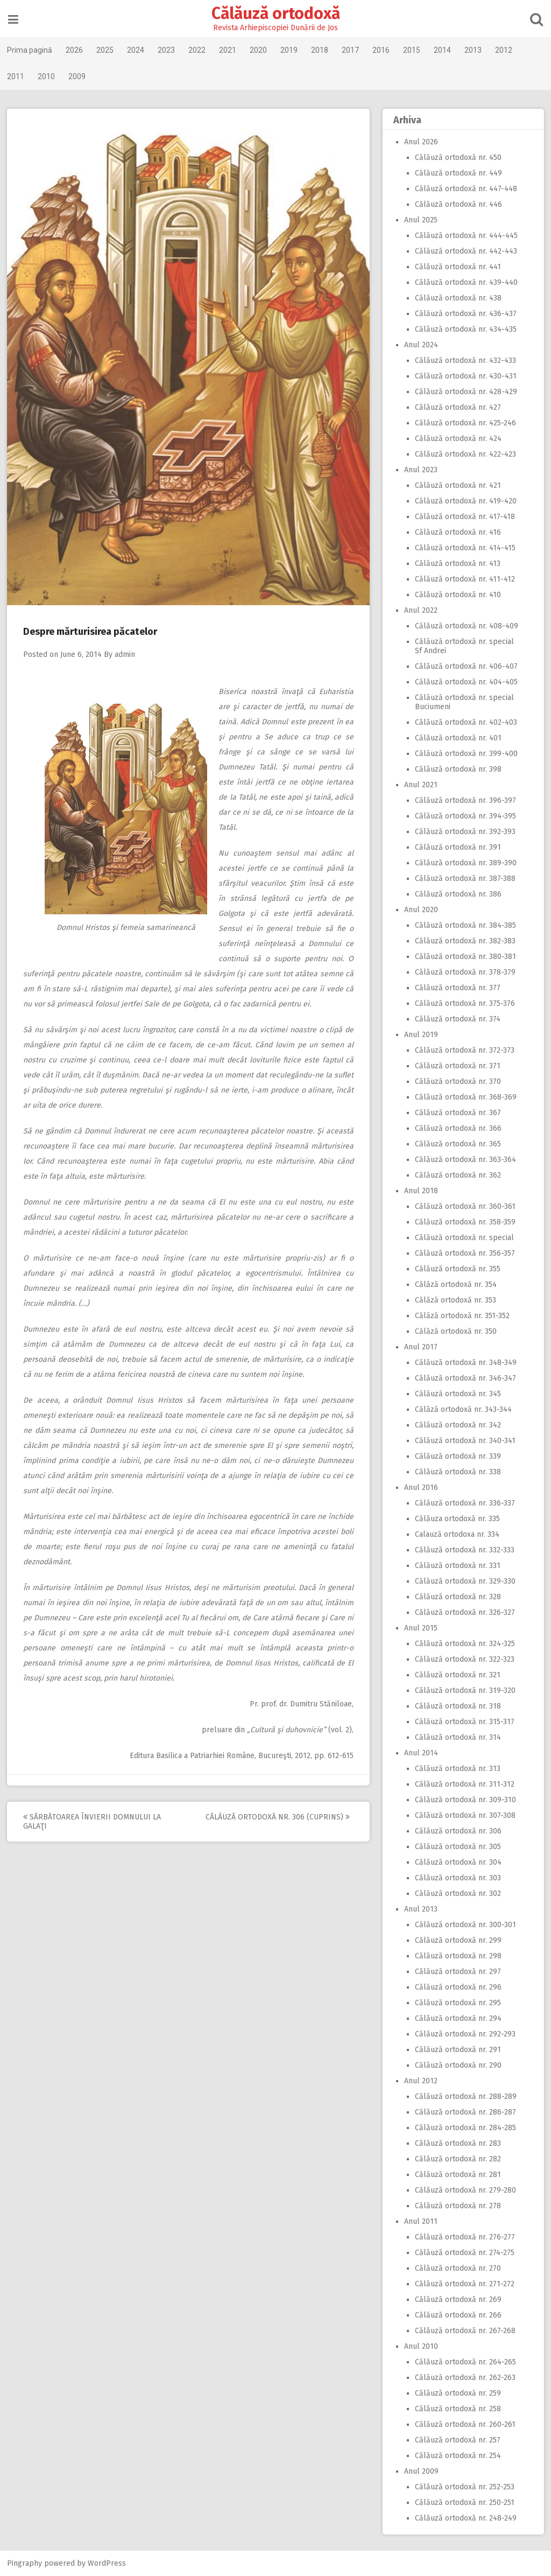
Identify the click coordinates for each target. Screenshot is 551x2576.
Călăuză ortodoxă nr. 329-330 (464, 1581)
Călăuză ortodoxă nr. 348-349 (464, 1362)
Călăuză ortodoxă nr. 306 (457, 1831)
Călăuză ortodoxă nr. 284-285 (464, 2127)
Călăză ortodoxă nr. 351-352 (461, 1315)
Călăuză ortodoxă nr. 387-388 (464, 878)
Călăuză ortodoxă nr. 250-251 (463, 2502)
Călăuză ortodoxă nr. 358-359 (464, 1222)
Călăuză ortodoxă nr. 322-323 (463, 1659)
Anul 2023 (419, 469)
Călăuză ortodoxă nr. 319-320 (464, 1690)
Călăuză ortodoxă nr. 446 (457, 204)
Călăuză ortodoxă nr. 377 (456, 987)
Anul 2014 (420, 1753)
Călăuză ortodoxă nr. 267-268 (464, 2330)
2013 (474, 50)
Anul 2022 (419, 610)
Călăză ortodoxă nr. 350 (455, 1331)
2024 (136, 50)
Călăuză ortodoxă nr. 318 (457, 1706)
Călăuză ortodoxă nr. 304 (457, 1862)
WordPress (108, 2563)
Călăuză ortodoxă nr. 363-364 (464, 1159)
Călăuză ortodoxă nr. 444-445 (465, 235)
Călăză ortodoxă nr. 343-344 (462, 1409)
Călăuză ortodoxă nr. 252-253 (463, 2486)
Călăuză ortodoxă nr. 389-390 (464, 862)
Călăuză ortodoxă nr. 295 (457, 2002)
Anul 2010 (420, 2346)
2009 (78, 76)
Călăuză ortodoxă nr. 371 (456, 1065)
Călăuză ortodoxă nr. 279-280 (464, 2190)
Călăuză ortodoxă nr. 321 (456, 1674)
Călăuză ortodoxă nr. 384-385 (464, 925)
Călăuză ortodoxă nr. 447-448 (465, 188)
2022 (198, 50)
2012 (504, 50)
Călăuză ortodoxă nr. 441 (457, 266)
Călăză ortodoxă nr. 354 (455, 1284)
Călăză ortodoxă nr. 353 (454, 1300)
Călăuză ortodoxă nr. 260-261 (464, 2424)
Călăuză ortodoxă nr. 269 (457, 2299)
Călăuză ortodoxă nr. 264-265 (464, 2362)
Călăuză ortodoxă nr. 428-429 (465, 391)
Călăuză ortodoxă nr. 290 (457, 2065)
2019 (290, 50)
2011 (16, 76)
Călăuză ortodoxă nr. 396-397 (464, 800)
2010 (47, 76)
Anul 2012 (419, 2080)
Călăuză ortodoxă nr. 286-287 (464, 2112)
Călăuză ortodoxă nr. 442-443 (465, 251)
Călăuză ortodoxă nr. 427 (457, 407)
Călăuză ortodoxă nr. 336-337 (464, 1503)
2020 (259, 50)
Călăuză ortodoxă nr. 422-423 (464, 454)
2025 (106, 50)
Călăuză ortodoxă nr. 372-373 (463, 1050)
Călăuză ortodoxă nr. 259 (457, 2393)
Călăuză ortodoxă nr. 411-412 (464, 579)
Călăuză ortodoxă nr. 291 (457, 2049)
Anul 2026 (420, 141)
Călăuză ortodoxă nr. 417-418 (464, 516)
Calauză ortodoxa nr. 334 (456, 1534)
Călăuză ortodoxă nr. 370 (457, 1081)
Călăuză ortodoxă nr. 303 (457, 1877)
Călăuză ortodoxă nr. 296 (457, 1987)
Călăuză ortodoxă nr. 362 (457, 1175)
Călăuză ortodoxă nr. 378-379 (464, 972)
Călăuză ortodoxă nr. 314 (457, 1737)
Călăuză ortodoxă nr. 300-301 (464, 1924)
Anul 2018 (420, 1190)
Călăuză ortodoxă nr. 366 (457, 1128)
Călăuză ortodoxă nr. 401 (457, 738)
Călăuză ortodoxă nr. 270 (457, 2268)
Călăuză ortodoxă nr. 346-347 (464, 1378)
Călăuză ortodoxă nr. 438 (457, 298)
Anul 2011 (419, 2221)
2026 (75, 50)
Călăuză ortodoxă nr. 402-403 (465, 722)
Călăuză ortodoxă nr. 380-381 (464, 956)
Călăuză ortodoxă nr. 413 (456, 563)
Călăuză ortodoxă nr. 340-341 (464, 1440)
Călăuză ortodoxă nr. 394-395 (464, 816)
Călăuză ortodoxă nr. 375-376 (464, 1003)
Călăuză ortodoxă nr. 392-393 (464, 831)
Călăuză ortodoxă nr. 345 (457, 1393)
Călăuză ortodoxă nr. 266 (457, 2315)
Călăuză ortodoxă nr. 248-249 (464, 2518)
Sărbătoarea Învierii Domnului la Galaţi (93, 1821)
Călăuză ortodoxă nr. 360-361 (464, 1206)
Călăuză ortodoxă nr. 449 (457, 173)
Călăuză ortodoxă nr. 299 (457, 1940)
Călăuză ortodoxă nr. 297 (457, 1971)
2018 (320, 50)
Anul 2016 (420, 1487)
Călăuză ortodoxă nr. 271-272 (463, 2283)
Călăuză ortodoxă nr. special (463, 1237)
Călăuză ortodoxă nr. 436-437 (464, 313)
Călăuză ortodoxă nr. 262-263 (464, 2377)
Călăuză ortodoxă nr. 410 (457, 594)
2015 (412, 50)
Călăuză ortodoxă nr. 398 (457, 769)
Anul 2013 (419, 1909)
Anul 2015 (419, 1628)
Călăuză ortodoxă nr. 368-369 (464, 1097)
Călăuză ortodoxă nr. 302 (457, 1893)
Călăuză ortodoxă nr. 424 (457, 438)
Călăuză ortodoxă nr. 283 (457, 2143)
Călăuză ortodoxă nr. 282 (457, 2159)
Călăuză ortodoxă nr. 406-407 (465, 666)
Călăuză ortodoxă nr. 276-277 (464, 2237)
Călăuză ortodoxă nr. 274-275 (463, 2252)
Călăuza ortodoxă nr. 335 (456, 1518)
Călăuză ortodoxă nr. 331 (456, 1565)
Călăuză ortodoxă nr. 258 (457, 2408)
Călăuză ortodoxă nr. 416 (457, 532)
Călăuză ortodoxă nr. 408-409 (465, 626)
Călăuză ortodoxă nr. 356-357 (464, 1253)
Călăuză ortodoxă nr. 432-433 (464, 360)
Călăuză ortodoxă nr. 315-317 (463, 1721)
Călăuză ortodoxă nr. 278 (457, 2205)
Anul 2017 (419, 1347)
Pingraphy (25, 2563)
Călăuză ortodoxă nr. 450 (457, 157)
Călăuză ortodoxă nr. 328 (457, 1596)
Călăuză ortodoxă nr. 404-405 (465, 682)
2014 (443, 50)
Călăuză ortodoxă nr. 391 (457, 847)
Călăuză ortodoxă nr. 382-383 (464, 941)
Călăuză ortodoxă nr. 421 (457, 485)
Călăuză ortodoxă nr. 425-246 (464, 423)
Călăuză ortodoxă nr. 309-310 (464, 1799)
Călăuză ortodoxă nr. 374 (456, 1019)
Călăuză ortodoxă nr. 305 (457, 1846)
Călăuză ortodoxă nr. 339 (457, 1456)
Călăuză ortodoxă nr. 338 (457, 1471)
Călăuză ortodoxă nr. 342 (457, 1425)
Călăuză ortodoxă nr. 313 (456, 1768)
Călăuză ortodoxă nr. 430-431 (464, 376)
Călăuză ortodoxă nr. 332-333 (463, 1550)
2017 (351, 50)
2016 (382, 50)
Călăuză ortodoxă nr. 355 (456, 1268)
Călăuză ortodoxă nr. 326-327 (464, 1612)
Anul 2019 (420, 1034)
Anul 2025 (419, 220)
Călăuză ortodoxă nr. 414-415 (464, 547)
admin (126, 654)
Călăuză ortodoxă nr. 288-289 (464, 2096)
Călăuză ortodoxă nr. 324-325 (464, 1643)
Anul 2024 (420, 344)
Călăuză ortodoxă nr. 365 (457, 1144)
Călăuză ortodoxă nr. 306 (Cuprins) (279, 1817)
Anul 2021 (419, 784)
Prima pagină (30, 50)
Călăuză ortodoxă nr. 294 (457, 2018)
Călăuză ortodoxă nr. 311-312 (463, 1784)
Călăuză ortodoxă (275, 13)
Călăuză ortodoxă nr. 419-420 (464, 501)
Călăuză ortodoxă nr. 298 (457, 1956)
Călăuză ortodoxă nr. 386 (457, 894)
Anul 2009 (420, 2471)
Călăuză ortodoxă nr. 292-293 (464, 2034)
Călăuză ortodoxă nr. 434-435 (464, 329)
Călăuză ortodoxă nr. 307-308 (464, 1815)
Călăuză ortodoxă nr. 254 (457, 2455)
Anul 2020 (420, 909)
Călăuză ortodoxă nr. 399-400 (465, 753)
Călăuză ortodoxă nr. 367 (457, 1112)
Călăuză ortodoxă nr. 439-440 (465, 282)
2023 (167, 50)
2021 (228, 50)
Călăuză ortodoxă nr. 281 (457, 2174)
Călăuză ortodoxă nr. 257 (456, 2440)
